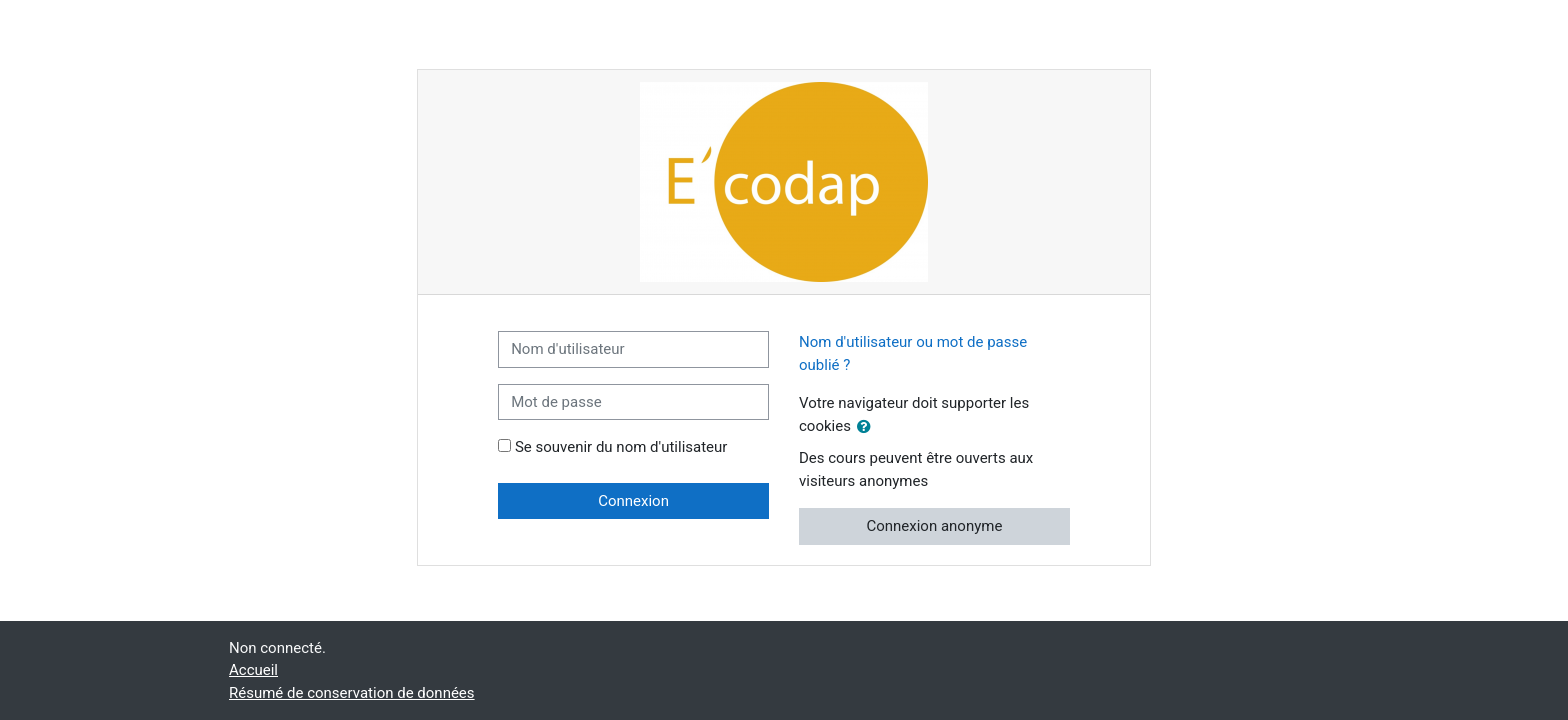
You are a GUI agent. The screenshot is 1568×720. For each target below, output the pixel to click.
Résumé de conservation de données (352, 693)
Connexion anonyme (934, 526)
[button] (868, 427)
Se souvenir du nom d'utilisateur (621, 447)
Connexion (633, 501)
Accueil (253, 670)
